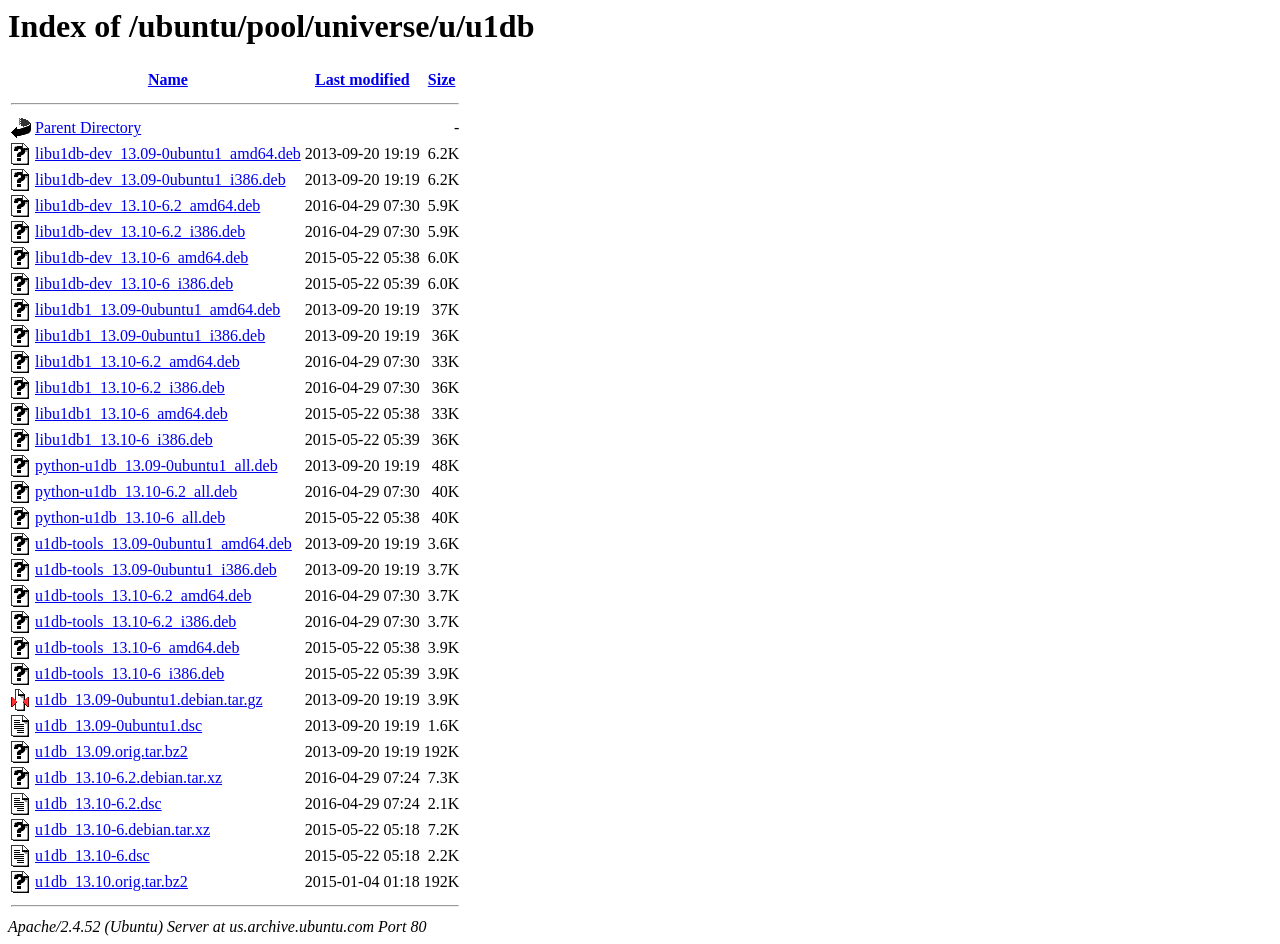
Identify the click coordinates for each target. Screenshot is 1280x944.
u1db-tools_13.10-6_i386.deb (129, 673)
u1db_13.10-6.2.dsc (98, 803)
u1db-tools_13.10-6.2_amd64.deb (143, 595)
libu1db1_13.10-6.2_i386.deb (130, 387)
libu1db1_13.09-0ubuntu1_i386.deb (150, 335)
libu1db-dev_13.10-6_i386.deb (134, 283)
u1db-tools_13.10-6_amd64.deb (137, 647)
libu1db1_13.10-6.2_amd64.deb (137, 361)
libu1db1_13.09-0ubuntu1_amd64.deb (157, 309)
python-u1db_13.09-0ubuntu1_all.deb (156, 465)
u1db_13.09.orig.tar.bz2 (111, 751)
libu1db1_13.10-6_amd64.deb (131, 413)
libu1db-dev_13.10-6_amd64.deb (141, 257)
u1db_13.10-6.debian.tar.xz (122, 829)
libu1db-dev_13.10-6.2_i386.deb (140, 231)
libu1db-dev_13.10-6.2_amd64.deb (147, 205)
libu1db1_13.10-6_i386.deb (124, 439)
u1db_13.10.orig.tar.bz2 (111, 881)
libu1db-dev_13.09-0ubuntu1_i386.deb (160, 179)
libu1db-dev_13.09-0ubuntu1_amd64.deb (168, 153)
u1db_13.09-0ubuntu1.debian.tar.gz (149, 699)
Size (442, 79)
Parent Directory (88, 127)
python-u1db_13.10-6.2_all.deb (136, 491)
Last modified (362, 79)
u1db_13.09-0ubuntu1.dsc (118, 725)
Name (168, 79)
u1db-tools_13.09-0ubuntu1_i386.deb (156, 569)
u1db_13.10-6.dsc (92, 855)
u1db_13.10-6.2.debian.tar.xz (128, 777)
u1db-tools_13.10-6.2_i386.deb (135, 621)
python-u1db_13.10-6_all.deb (130, 517)
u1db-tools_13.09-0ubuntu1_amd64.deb (163, 543)
